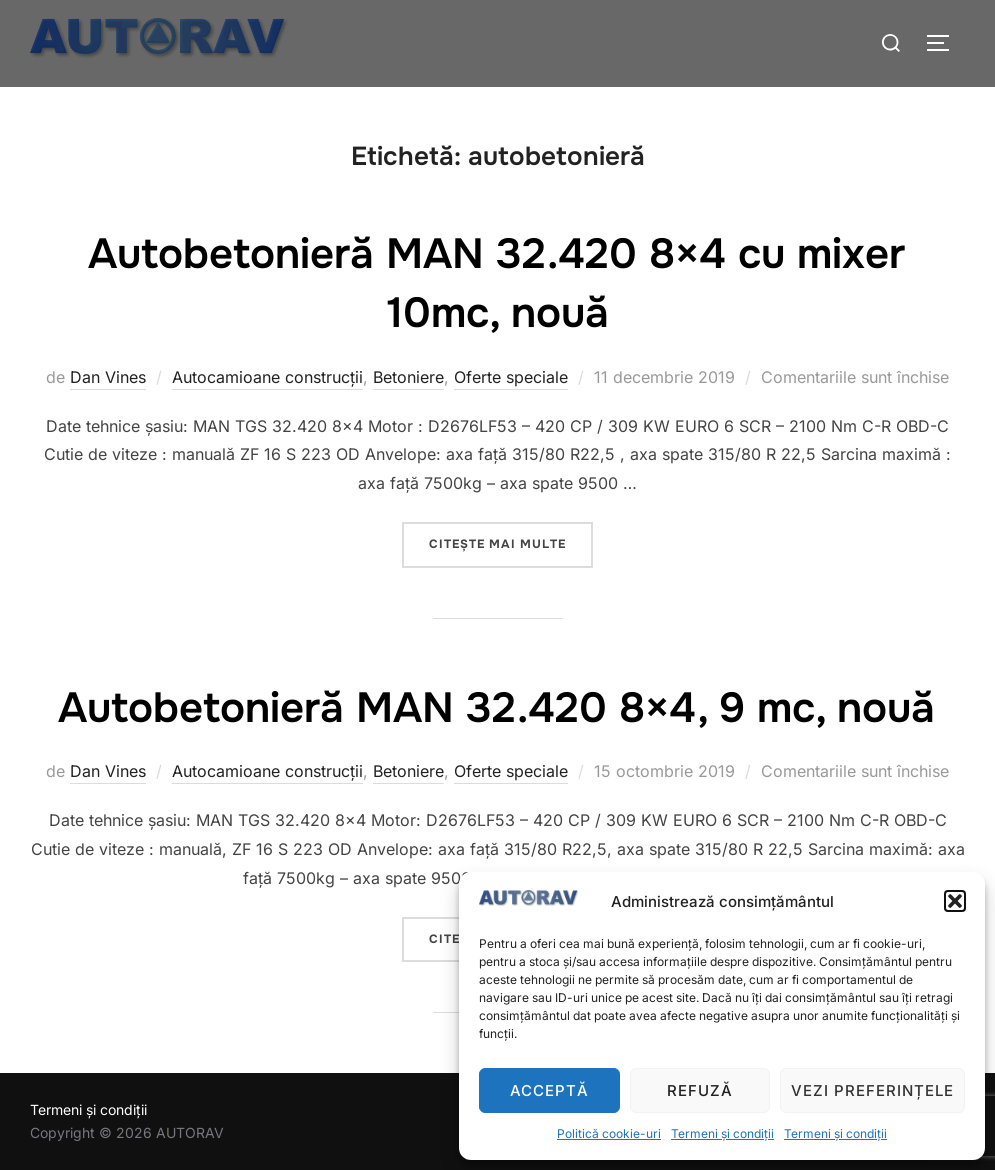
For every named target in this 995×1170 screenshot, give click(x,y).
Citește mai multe (511, 542)
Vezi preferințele (872, 1090)
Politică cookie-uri (609, 1133)
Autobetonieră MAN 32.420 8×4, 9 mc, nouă (496, 708)
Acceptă (549, 1090)
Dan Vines (108, 377)
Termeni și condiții (722, 1133)
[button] (955, 901)
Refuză (700, 1090)
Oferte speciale (511, 377)
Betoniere (408, 377)
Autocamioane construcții (267, 377)
